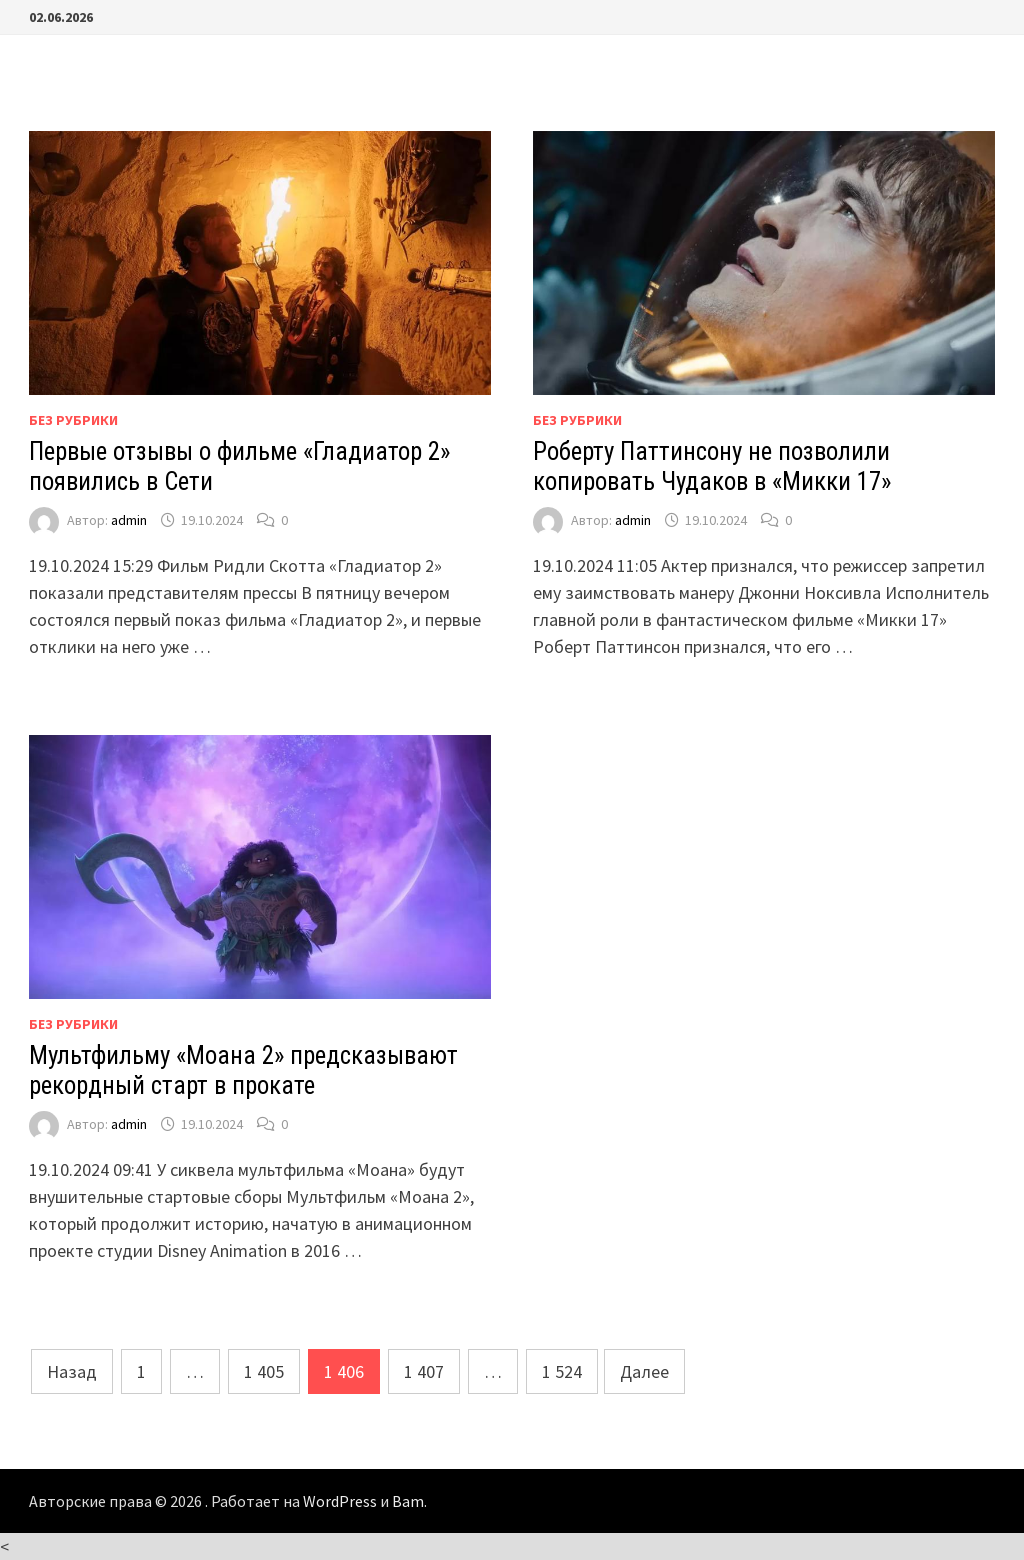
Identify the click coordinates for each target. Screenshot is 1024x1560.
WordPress (340, 1501)
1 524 (562, 1371)
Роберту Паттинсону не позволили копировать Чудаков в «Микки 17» (712, 466)
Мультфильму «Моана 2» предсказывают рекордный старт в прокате (243, 1070)
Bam (408, 1501)
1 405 (264, 1371)
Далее (644, 1371)
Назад (72, 1371)
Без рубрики (73, 420)
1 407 (424, 1371)
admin (129, 520)
